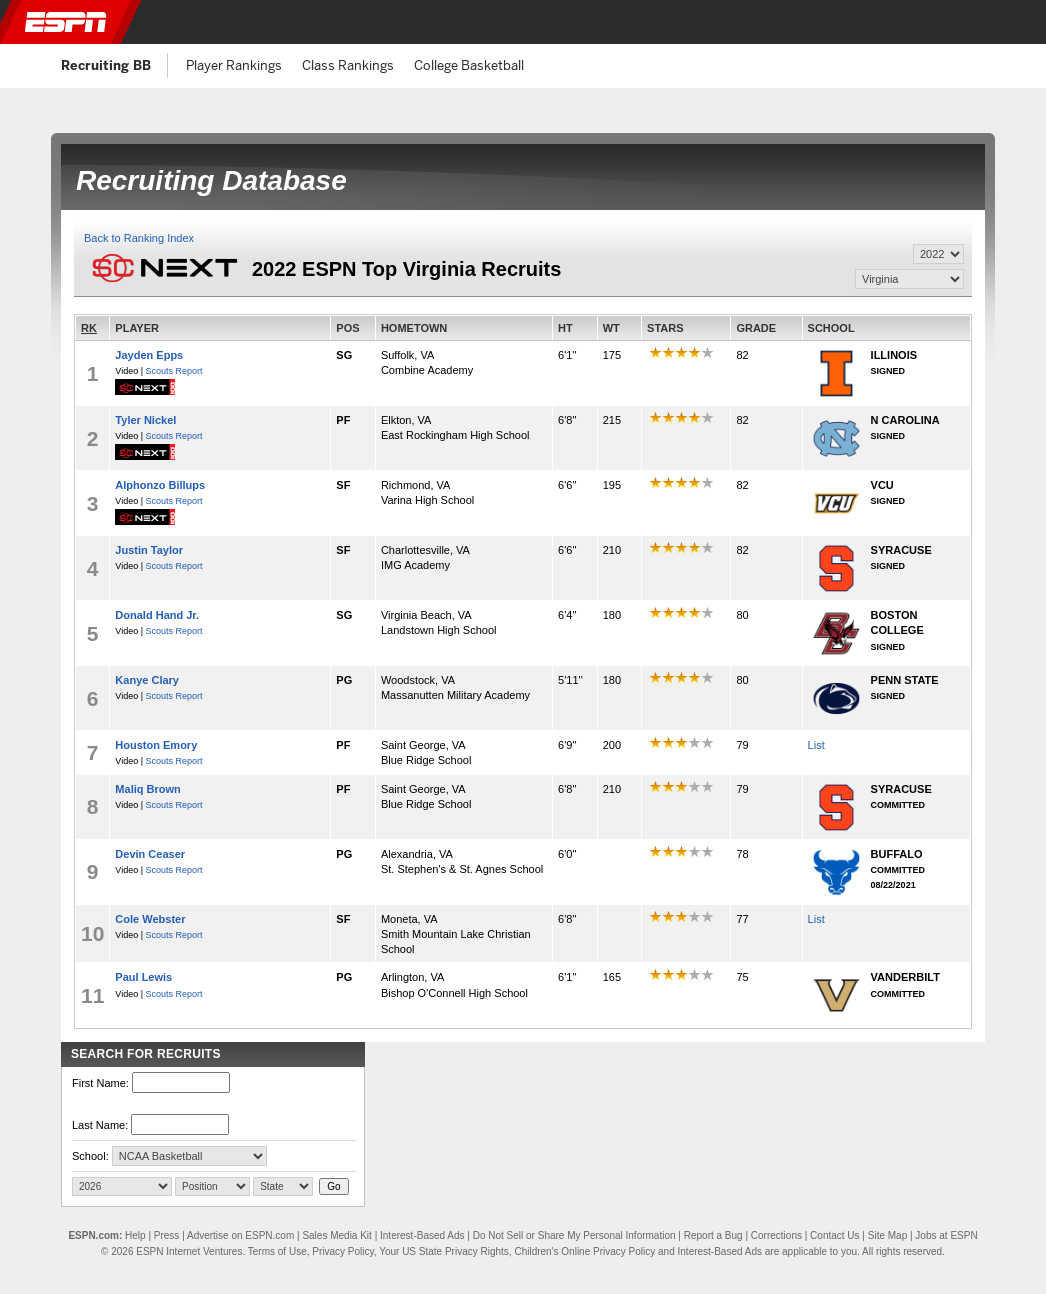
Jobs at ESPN (946, 1235)
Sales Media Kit (336, 1235)
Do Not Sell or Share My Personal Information (574, 1235)
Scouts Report (174, 371)
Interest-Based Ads (422, 1235)
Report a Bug (713, 1235)
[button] (1013, 22)
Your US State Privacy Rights (444, 1251)
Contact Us (834, 1235)
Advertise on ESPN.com (240, 1235)
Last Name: (100, 1125)
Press (167, 1235)
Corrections (776, 1235)
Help (135, 1235)
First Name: (100, 1083)
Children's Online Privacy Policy (584, 1251)
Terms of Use (277, 1251)
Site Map (887, 1235)
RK (89, 328)
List (816, 745)
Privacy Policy (343, 1251)
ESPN (66, 22)
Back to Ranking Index (139, 238)
